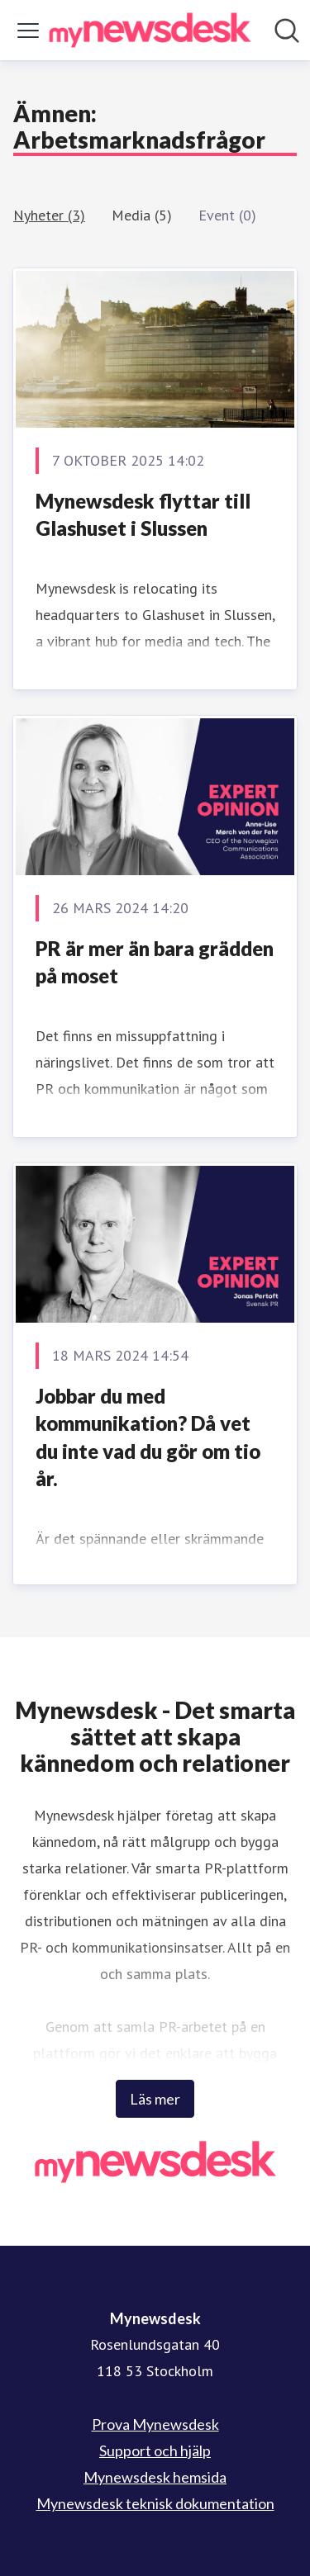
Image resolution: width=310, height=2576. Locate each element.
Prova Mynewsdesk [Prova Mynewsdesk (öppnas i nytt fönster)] (155, 2424)
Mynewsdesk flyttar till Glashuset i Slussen (143, 515)
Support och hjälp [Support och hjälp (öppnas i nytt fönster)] (155, 2450)
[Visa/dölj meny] (28, 31)
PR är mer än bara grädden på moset (155, 962)
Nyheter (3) (49, 215)
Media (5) (142, 215)
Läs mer (155, 2099)
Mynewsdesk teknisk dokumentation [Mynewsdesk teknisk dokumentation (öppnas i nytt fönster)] (155, 2503)
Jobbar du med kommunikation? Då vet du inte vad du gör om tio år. (148, 1437)
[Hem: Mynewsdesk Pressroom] (150, 30)
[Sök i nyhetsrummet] (287, 30)
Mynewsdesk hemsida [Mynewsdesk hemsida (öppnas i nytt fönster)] (155, 2477)
